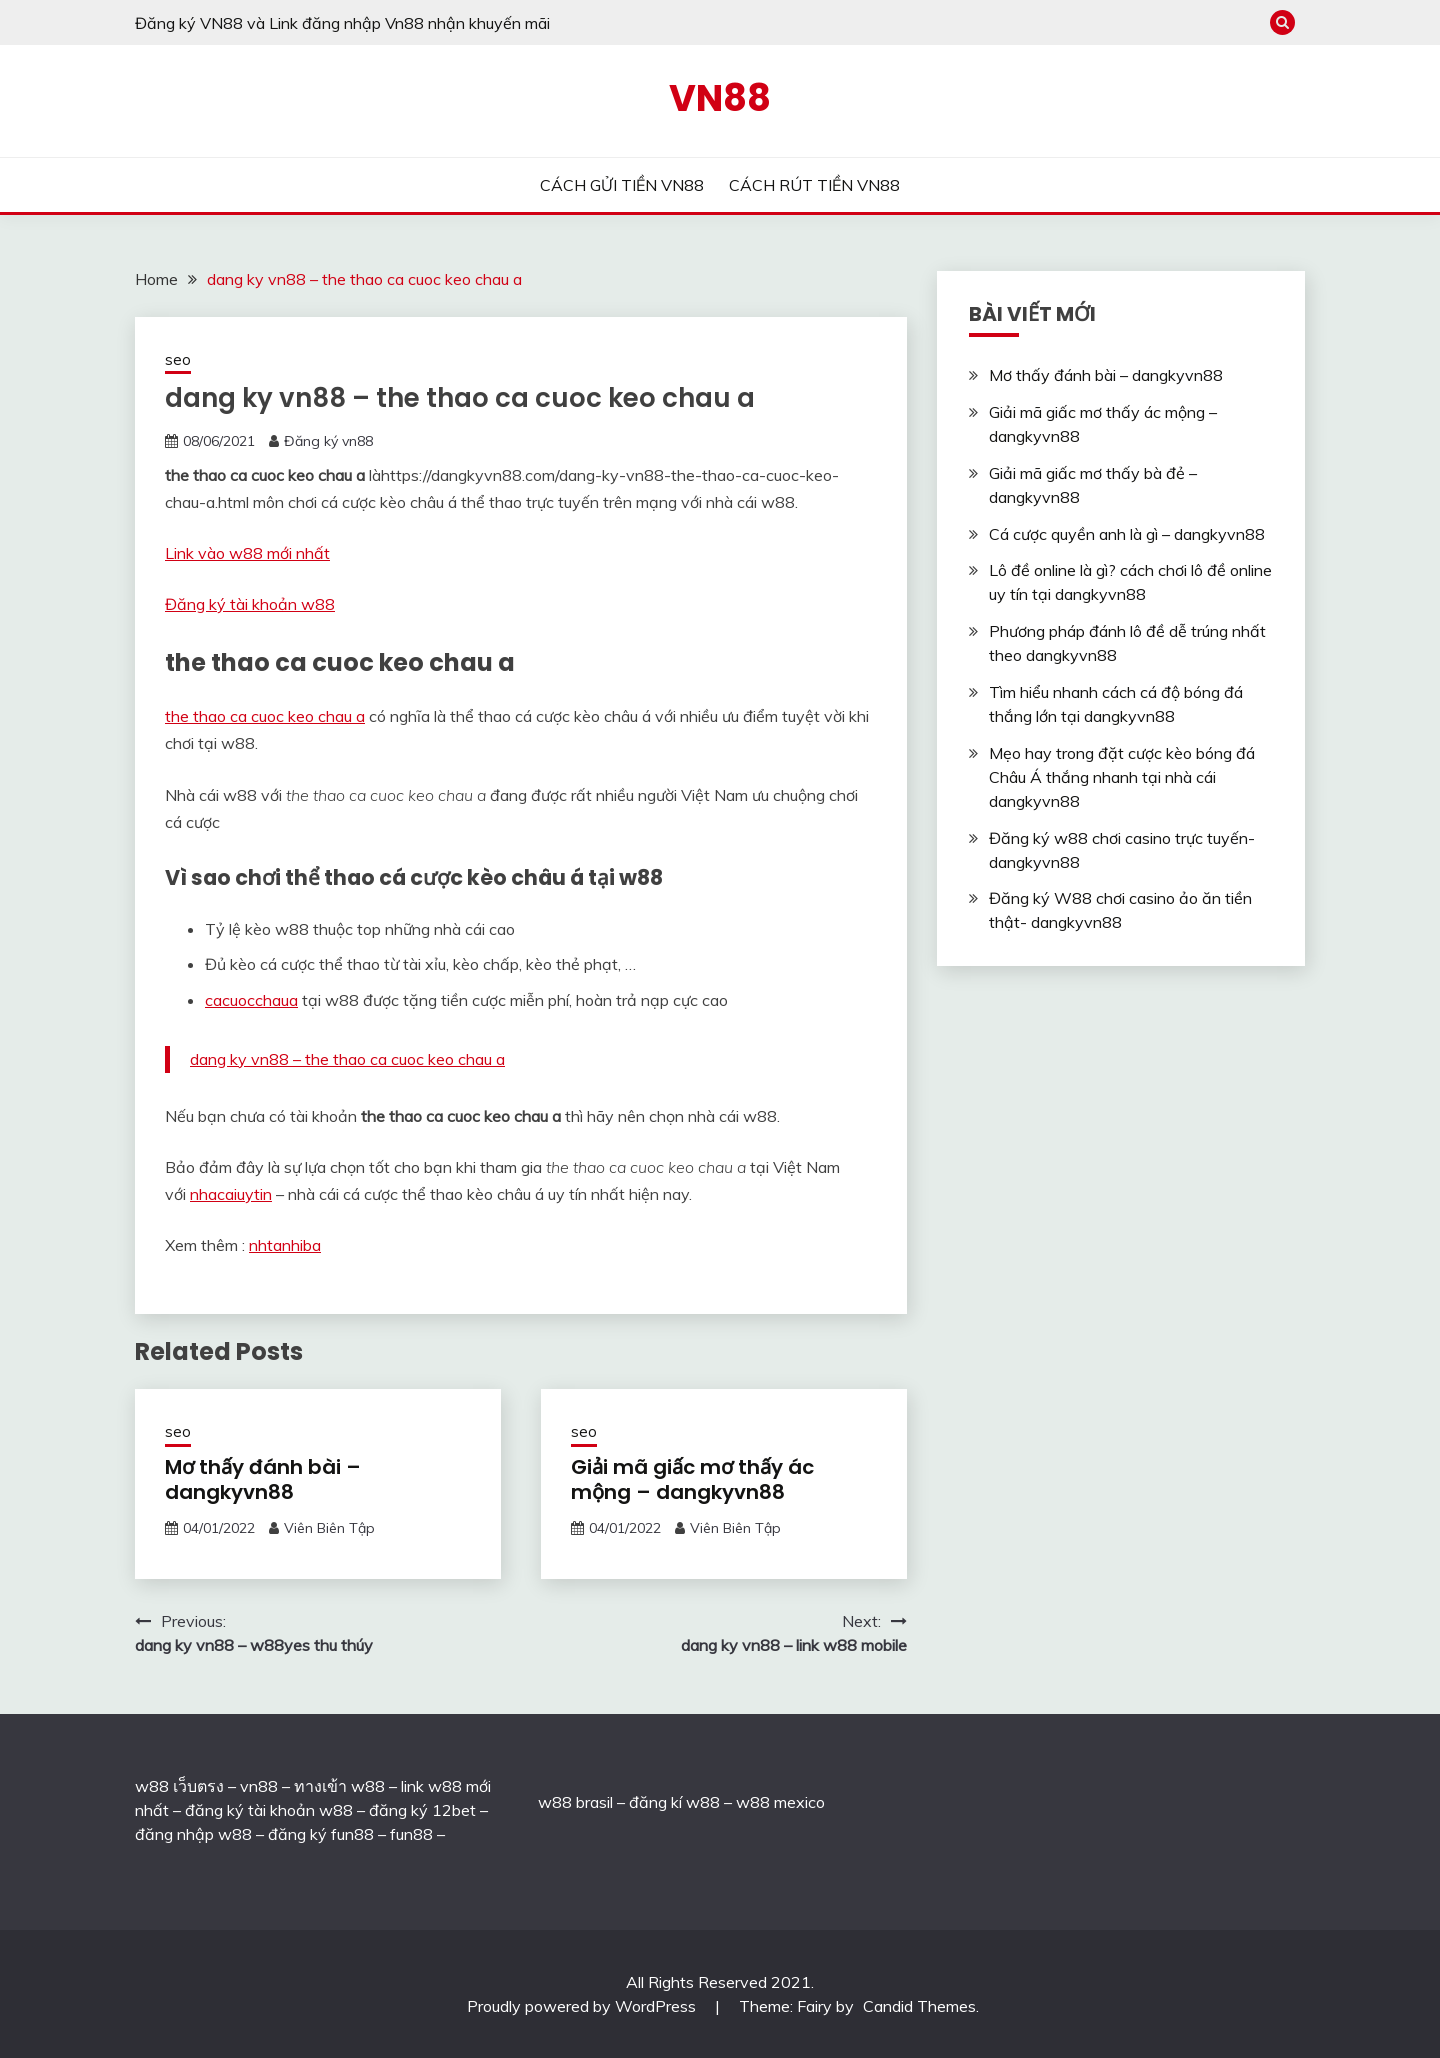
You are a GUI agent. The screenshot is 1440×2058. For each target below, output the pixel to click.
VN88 (720, 98)
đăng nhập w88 (193, 1834)
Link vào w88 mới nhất (247, 553)
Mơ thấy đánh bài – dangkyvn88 (263, 1479)
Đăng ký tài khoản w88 (250, 604)
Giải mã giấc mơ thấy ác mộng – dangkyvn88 (692, 1479)
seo (178, 359)
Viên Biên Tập (329, 1528)
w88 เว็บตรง (179, 1786)
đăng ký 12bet (422, 1810)
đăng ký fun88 (321, 1834)
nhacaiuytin (231, 1194)
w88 (555, 1802)
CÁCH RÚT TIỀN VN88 (814, 185)
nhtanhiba (285, 1245)
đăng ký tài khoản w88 (269, 1810)
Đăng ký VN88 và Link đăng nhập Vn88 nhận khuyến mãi (342, 23)
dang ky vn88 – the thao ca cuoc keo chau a (347, 1059)
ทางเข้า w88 (339, 1786)
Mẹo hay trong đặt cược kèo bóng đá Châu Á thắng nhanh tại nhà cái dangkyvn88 (1122, 777)
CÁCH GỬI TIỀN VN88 (622, 185)
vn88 (259, 1786)
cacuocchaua (251, 1000)
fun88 (411, 1834)
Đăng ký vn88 (328, 441)
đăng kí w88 (674, 1802)
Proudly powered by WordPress (583, 2006)
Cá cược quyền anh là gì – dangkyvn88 (1127, 534)
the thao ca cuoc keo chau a (265, 716)
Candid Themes (919, 2006)
